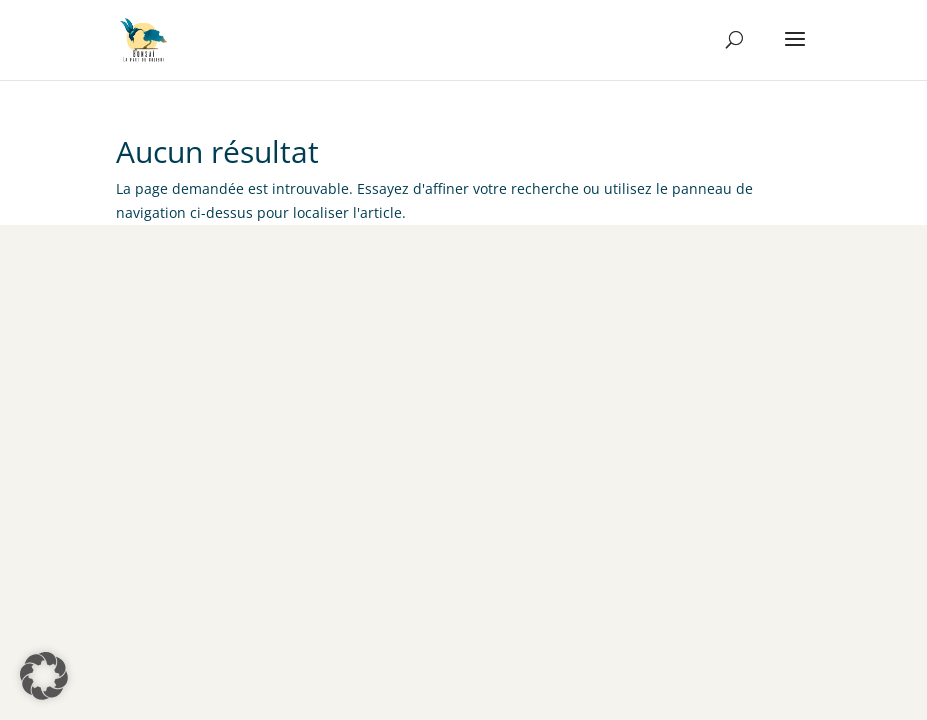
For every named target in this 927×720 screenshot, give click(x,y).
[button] (44, 676)
